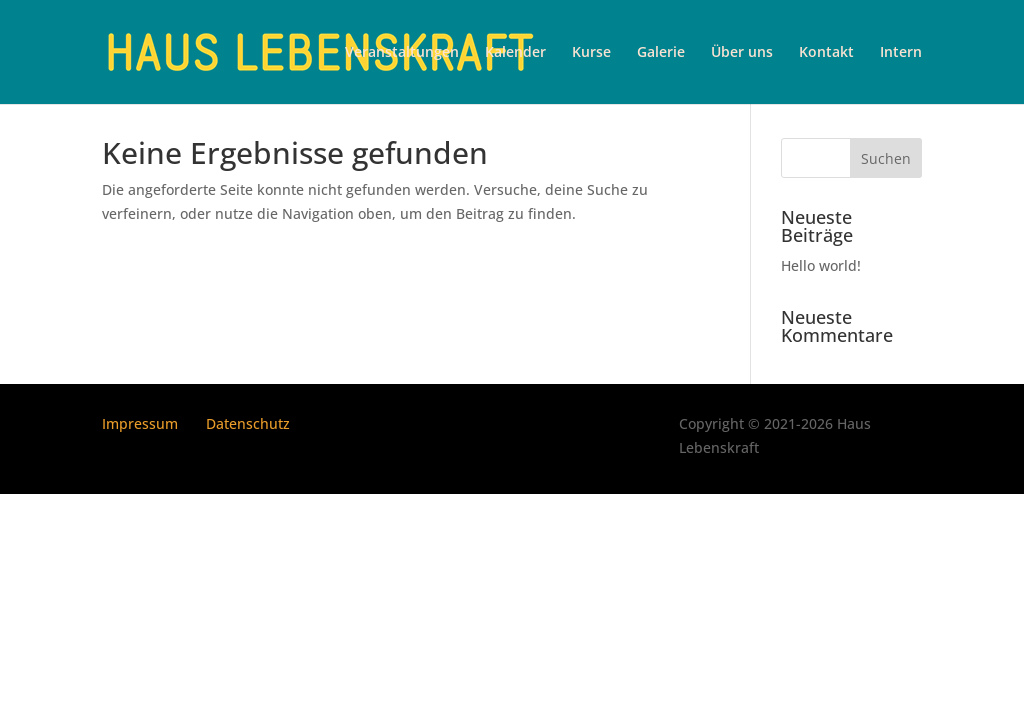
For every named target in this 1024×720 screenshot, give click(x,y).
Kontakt (826, 53)
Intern (901, 53)
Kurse (591, 53)
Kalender (515, 53)
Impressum (140, 423)
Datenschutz (248, 423)
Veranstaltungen (402, 53)
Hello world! (821, 265)
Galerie (661, 53)
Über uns (742, 53)
